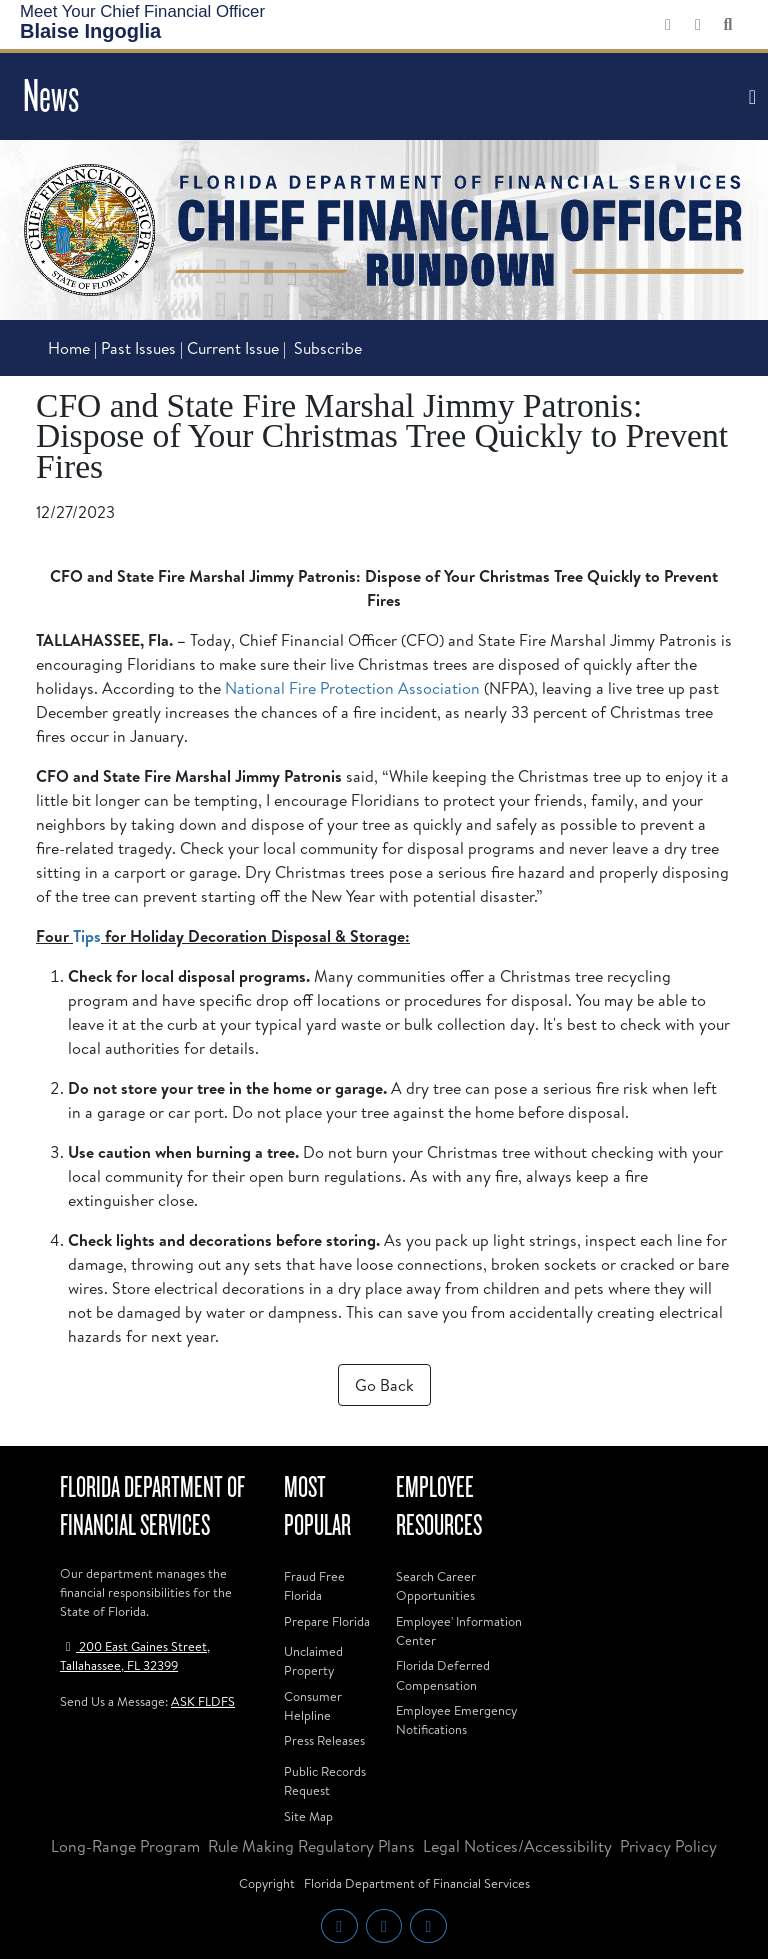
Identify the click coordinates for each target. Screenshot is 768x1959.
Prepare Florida (327, 1621)
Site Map (308, 1816)
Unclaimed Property (313, 1660)
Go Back (384, 1385)
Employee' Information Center (459, 1630)
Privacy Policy (668, 1846)
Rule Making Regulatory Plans (311, 1846)
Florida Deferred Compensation (443, 1674)
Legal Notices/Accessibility (517, 1846)
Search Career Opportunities (436, 1585)
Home (69, 348)
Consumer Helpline (313, 1705)
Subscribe (328, 348)
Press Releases (324, 1740)
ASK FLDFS (203, 1701)
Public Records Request (325, 1780)
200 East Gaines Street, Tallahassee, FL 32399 (135, 1655)
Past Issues (140, 348)
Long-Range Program (125, 1846)
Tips (87, 936)
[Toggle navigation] (750, 97)
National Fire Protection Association (352, 688)
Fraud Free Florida (314, 1585)
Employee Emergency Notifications (456, 1719)
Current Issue (233, 348)
